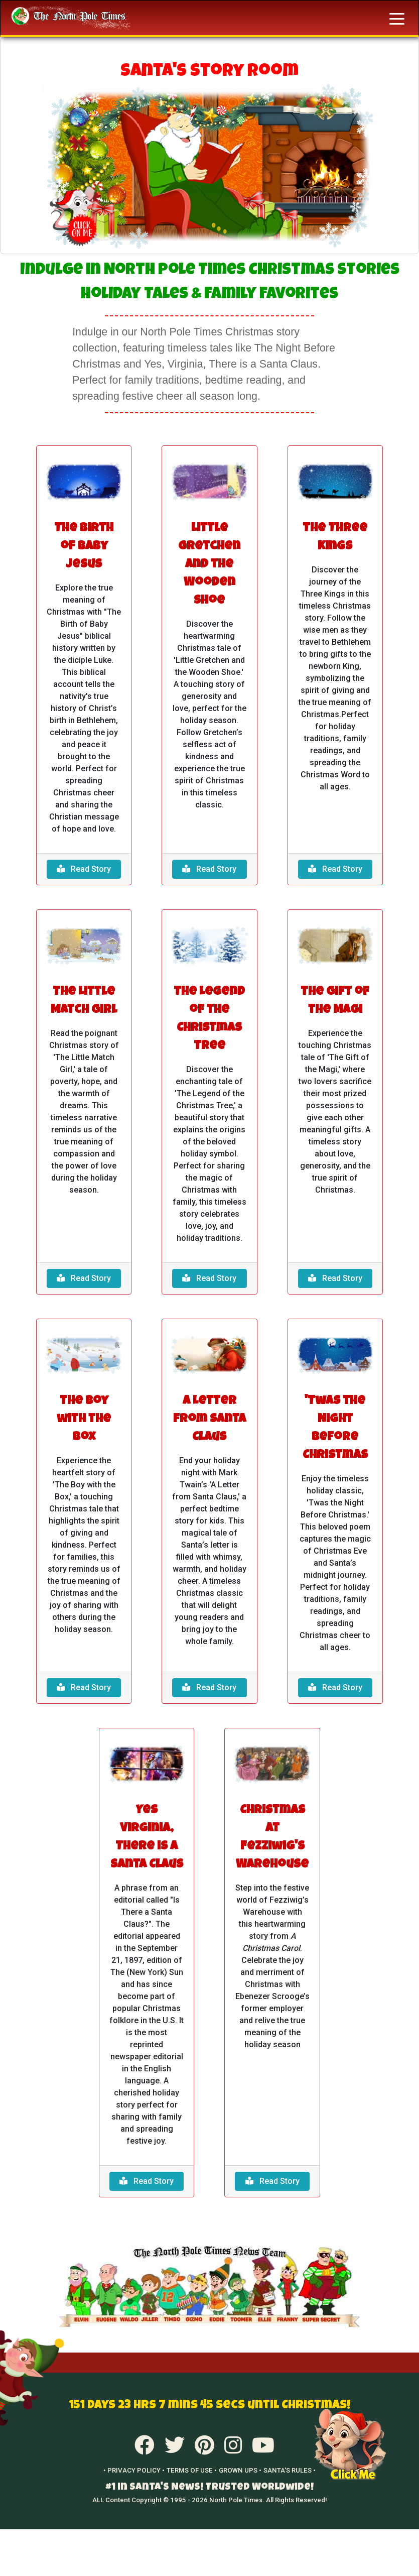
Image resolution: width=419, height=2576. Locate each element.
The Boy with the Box (84, 1419)
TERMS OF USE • (192, 2470)
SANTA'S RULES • (289, 2470)
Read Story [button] (84, 869)
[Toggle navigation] (396, 18)
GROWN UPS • (240, 2470)
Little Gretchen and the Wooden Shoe (209, 565)
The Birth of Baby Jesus (83, 547)
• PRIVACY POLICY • (134, 2470)
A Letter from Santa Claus (209, 1419)
